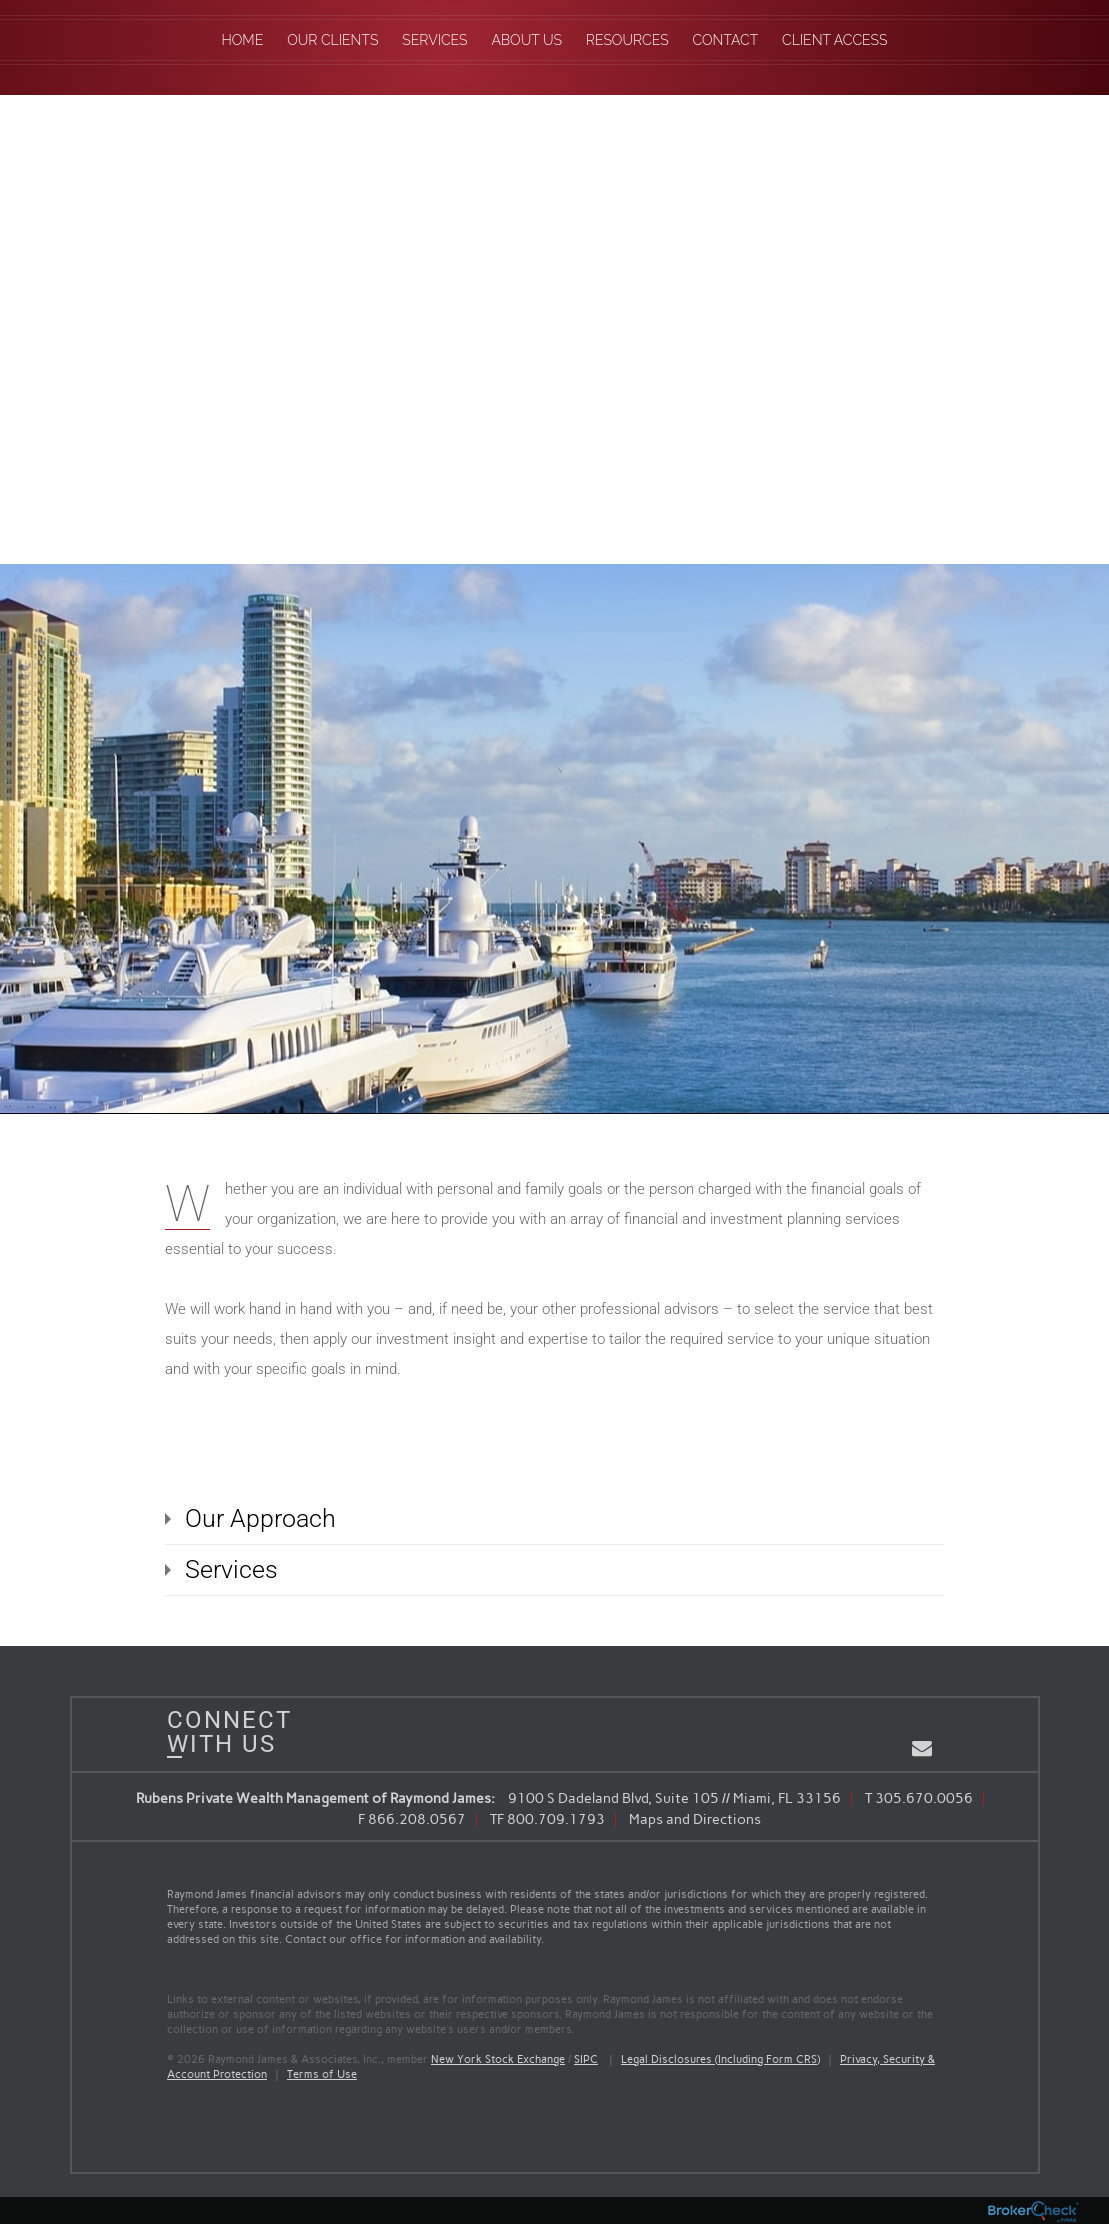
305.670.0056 (924, 1798)
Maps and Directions (695, 1819)
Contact (726, 40)
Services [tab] (231, 1569)
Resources (627, 40)
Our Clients (332, 40)
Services (434, 40)
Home (243, 40)
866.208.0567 (417, 1819)
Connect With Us (222, 1732)
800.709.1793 (556, 1819)
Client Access (834, 40)
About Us (526, 40)
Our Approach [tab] (260, 1518)
